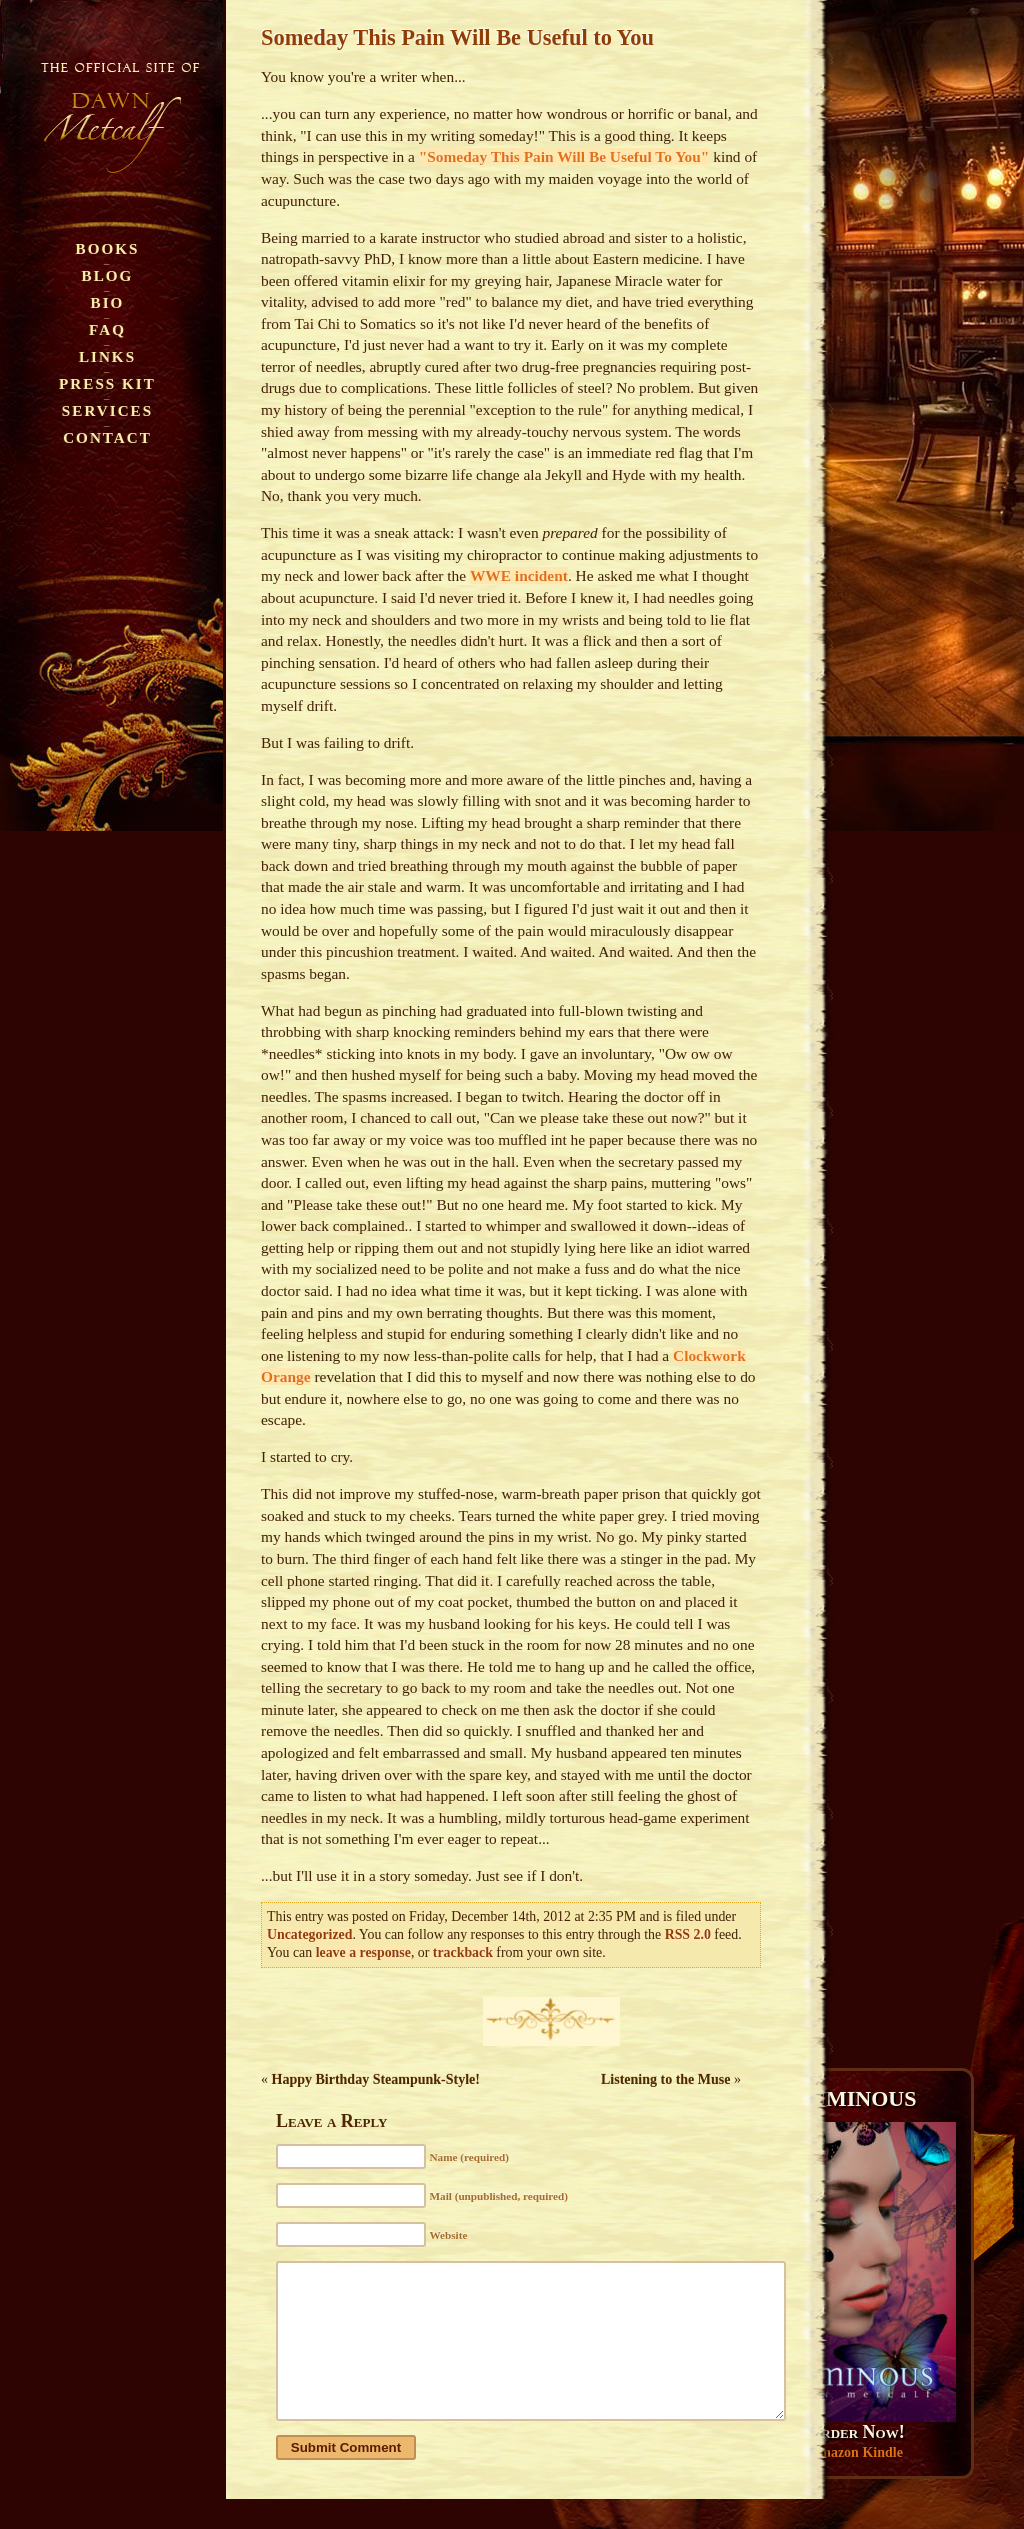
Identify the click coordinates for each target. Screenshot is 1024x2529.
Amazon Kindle (856, 2452)
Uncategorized (309, 1934)
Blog (108, 275)
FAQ (107, 329)
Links (107, 356)
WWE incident (519, 575)
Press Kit (107, 383)
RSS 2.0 (688, 1934)
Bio (108, 302)
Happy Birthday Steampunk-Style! (376, 2079)
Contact (107, 437)
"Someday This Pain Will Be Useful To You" (564, 156)
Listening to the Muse (666, 2079)
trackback (463, 1952)
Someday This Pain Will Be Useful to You (457, 37)
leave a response (363, 1952)
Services (107, 410)
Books (108, 248)
